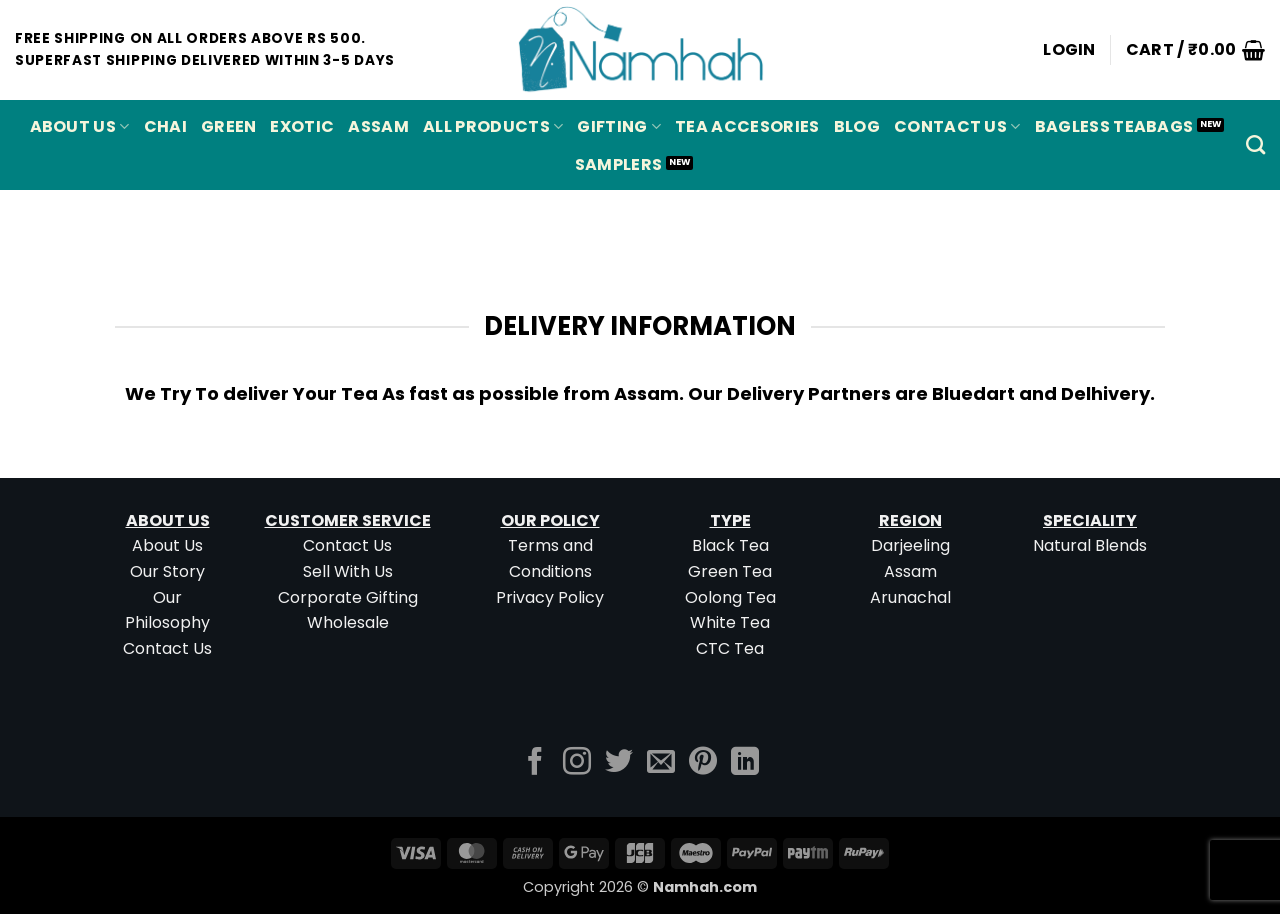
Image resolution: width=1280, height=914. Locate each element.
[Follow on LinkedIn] (745, 763)
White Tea (730, 622)
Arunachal (910, 597)
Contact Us (957, 126)
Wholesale (348, 622)
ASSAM (378, 126)
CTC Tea (730, 648)
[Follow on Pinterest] (703, 763)
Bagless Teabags (1114, 126)
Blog (857, 126)
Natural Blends (1090, 545)
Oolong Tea (730, 597)
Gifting (619, 126)
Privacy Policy (550, 597)
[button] (1069, 50)
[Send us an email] (661, 763)
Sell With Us (348, 571)
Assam (910, 571)
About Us (80, 126)
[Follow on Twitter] (619, 763)
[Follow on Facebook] (535, 763)
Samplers (619, 164)
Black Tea (730, 545)
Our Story (167, 571)
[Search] (1255, 144)
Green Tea (730, 571)
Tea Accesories (747, 126)
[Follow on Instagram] (577, 763)
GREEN (229, 126)
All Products (493, 126)
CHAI (165, 126)
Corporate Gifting (348, 597)
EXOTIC (302, 126)
